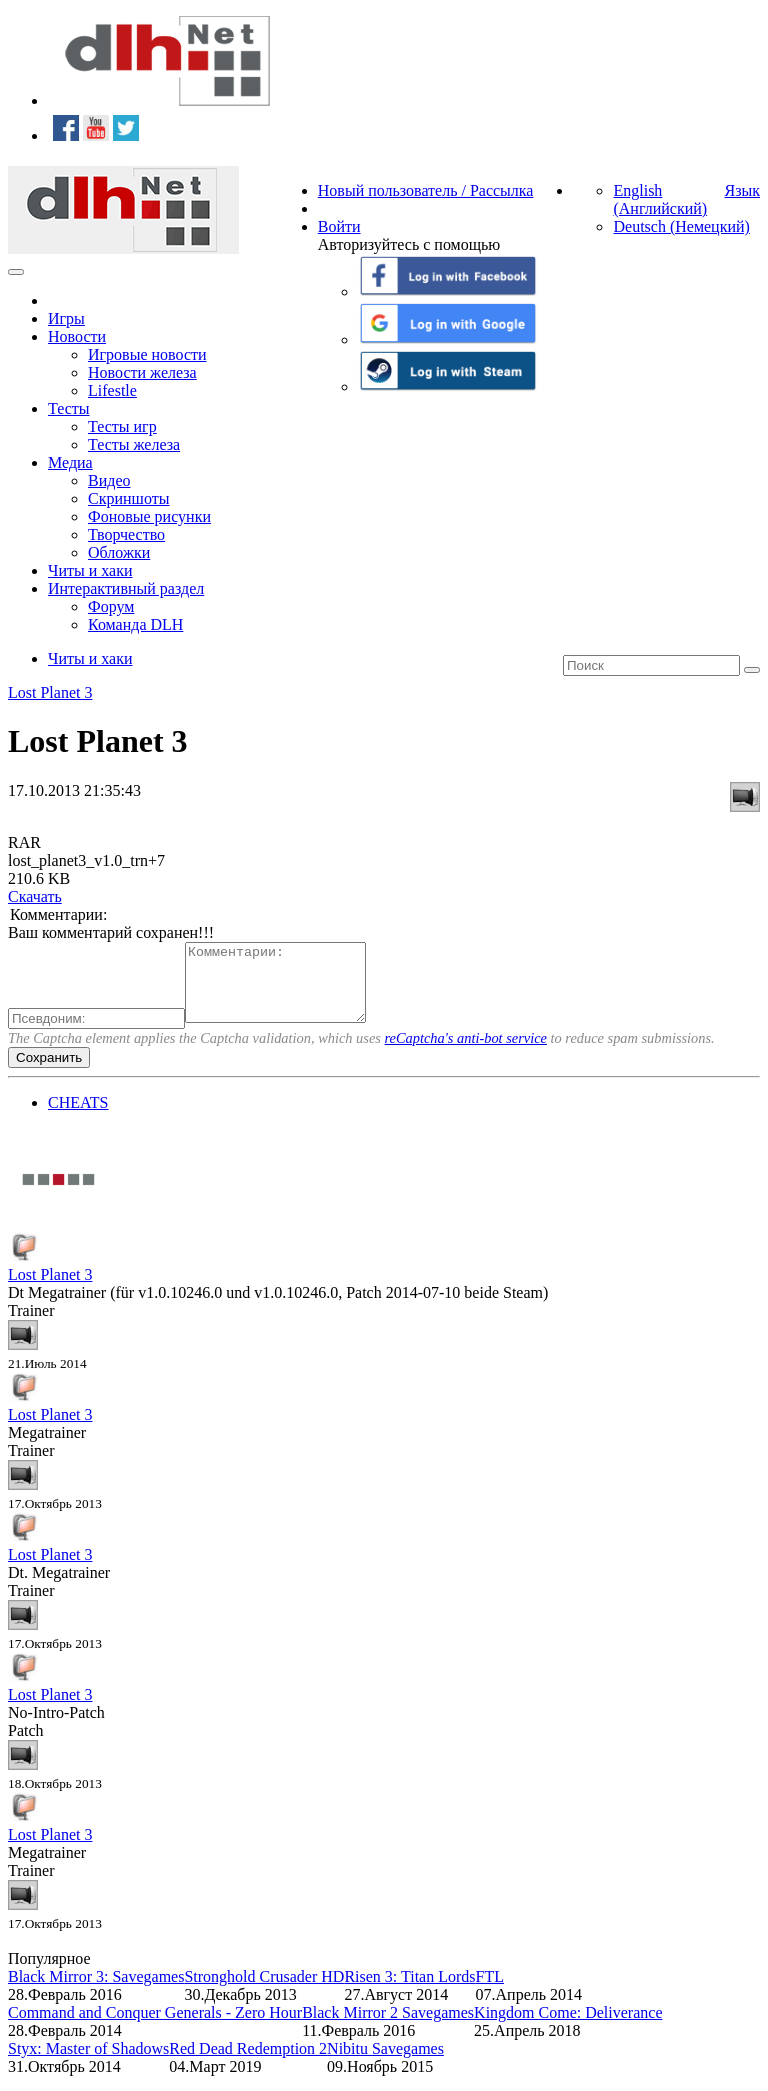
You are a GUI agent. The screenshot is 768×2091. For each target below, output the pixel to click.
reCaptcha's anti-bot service (466, 1053)
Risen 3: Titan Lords (409, 1991)
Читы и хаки (90, 570)
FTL (490, 1991)
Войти (339, 226)
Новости (77, 336)
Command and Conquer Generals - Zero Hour (155, 2027)
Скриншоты (128, 498)
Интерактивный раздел (126, 588)
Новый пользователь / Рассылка (426, 190)
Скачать (35, 896)
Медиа (70, 462)
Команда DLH (135, 624)
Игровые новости (147, 354)
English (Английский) (660, 199)
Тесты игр (122, 426)
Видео (109, 480)
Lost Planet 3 (50, 692)
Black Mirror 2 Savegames (388, 2027)
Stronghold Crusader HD (264, 1991)
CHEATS (78, 1117)
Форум (111, 606)
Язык (742, 190)
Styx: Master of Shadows (88, 2063)
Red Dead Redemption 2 (248, 2063)
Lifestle (112, 390)
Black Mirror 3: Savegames (96, 1991)
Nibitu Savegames (385, 2063)
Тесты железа (134, 444)
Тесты (69, 408)
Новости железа (142, 372)
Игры (66, 318)
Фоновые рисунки (149, 516)
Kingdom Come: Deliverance (568, 2027)
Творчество (126, 534)
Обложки (119, 552)
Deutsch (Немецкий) (681, 226)
